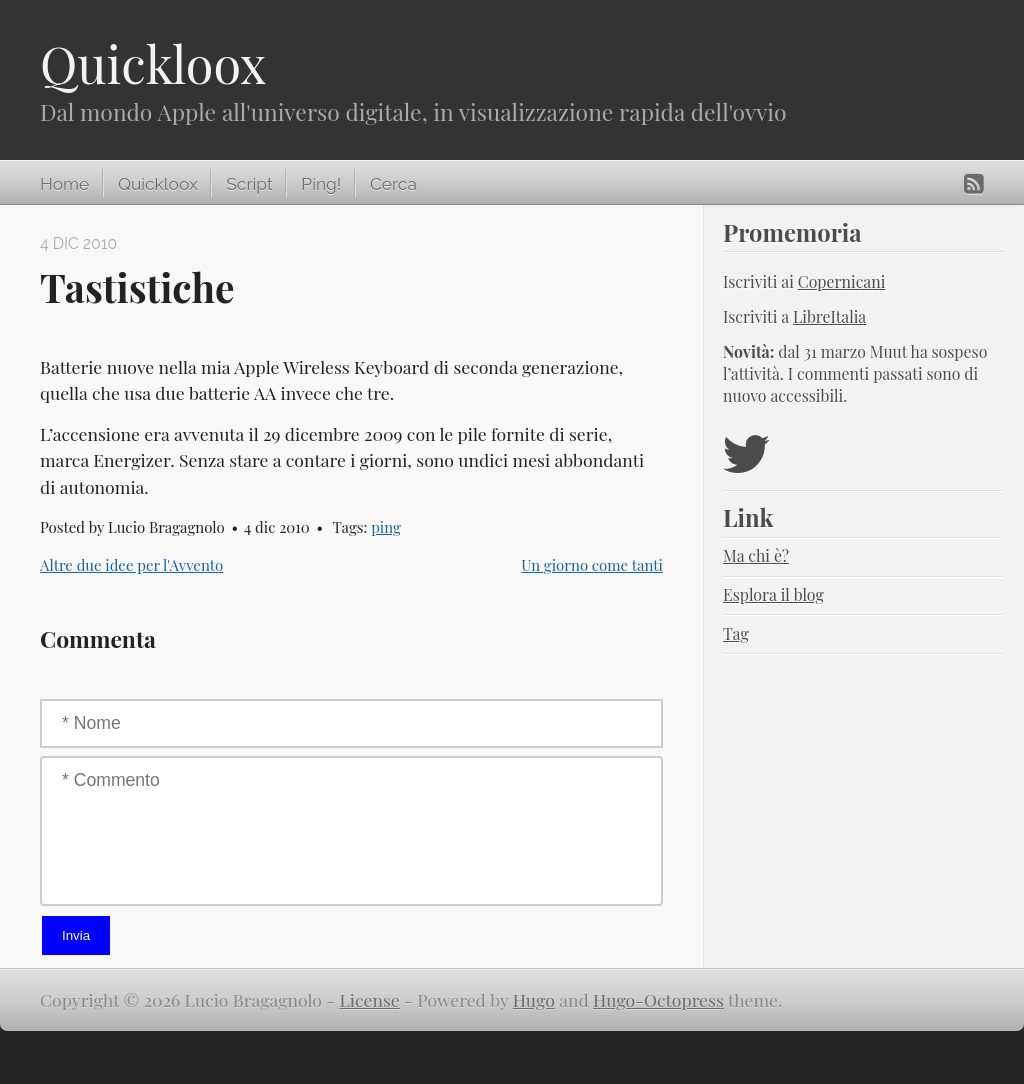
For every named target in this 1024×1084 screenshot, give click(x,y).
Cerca (393, 184)
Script (249, 184)
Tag (736, 633)
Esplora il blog (773, 594)
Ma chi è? (756, 555)
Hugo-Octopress (658, 999)
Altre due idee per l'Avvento (131, 565)
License (370, 999)
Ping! (321, 184)
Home (64, 184)
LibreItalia (829, 316)
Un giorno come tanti (592, 565)
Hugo (534, 999)
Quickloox (153, 63)
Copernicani (842, 281)
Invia (76, 935)
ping (386, 527)
